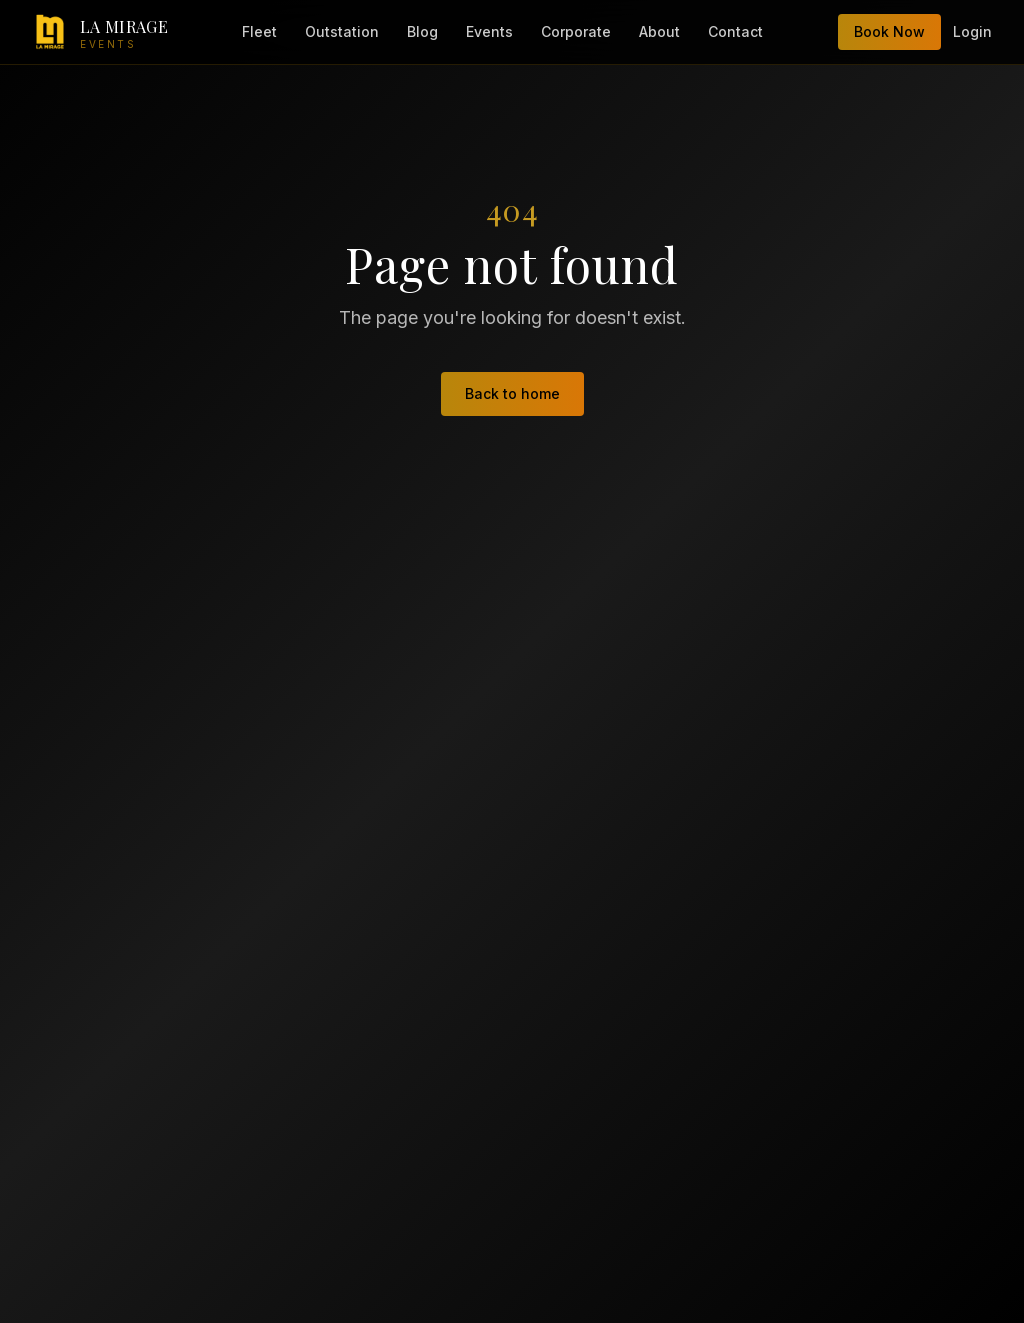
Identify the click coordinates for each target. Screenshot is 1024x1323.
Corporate (576, 31)
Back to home (512, 393)
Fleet (259, 31)
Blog (422, 31)
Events (489, 31)
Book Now (889, 31)
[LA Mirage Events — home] (100, 32)
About (659, 31)
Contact (735, 31)
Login (972, 31)
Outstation (342, 31)
